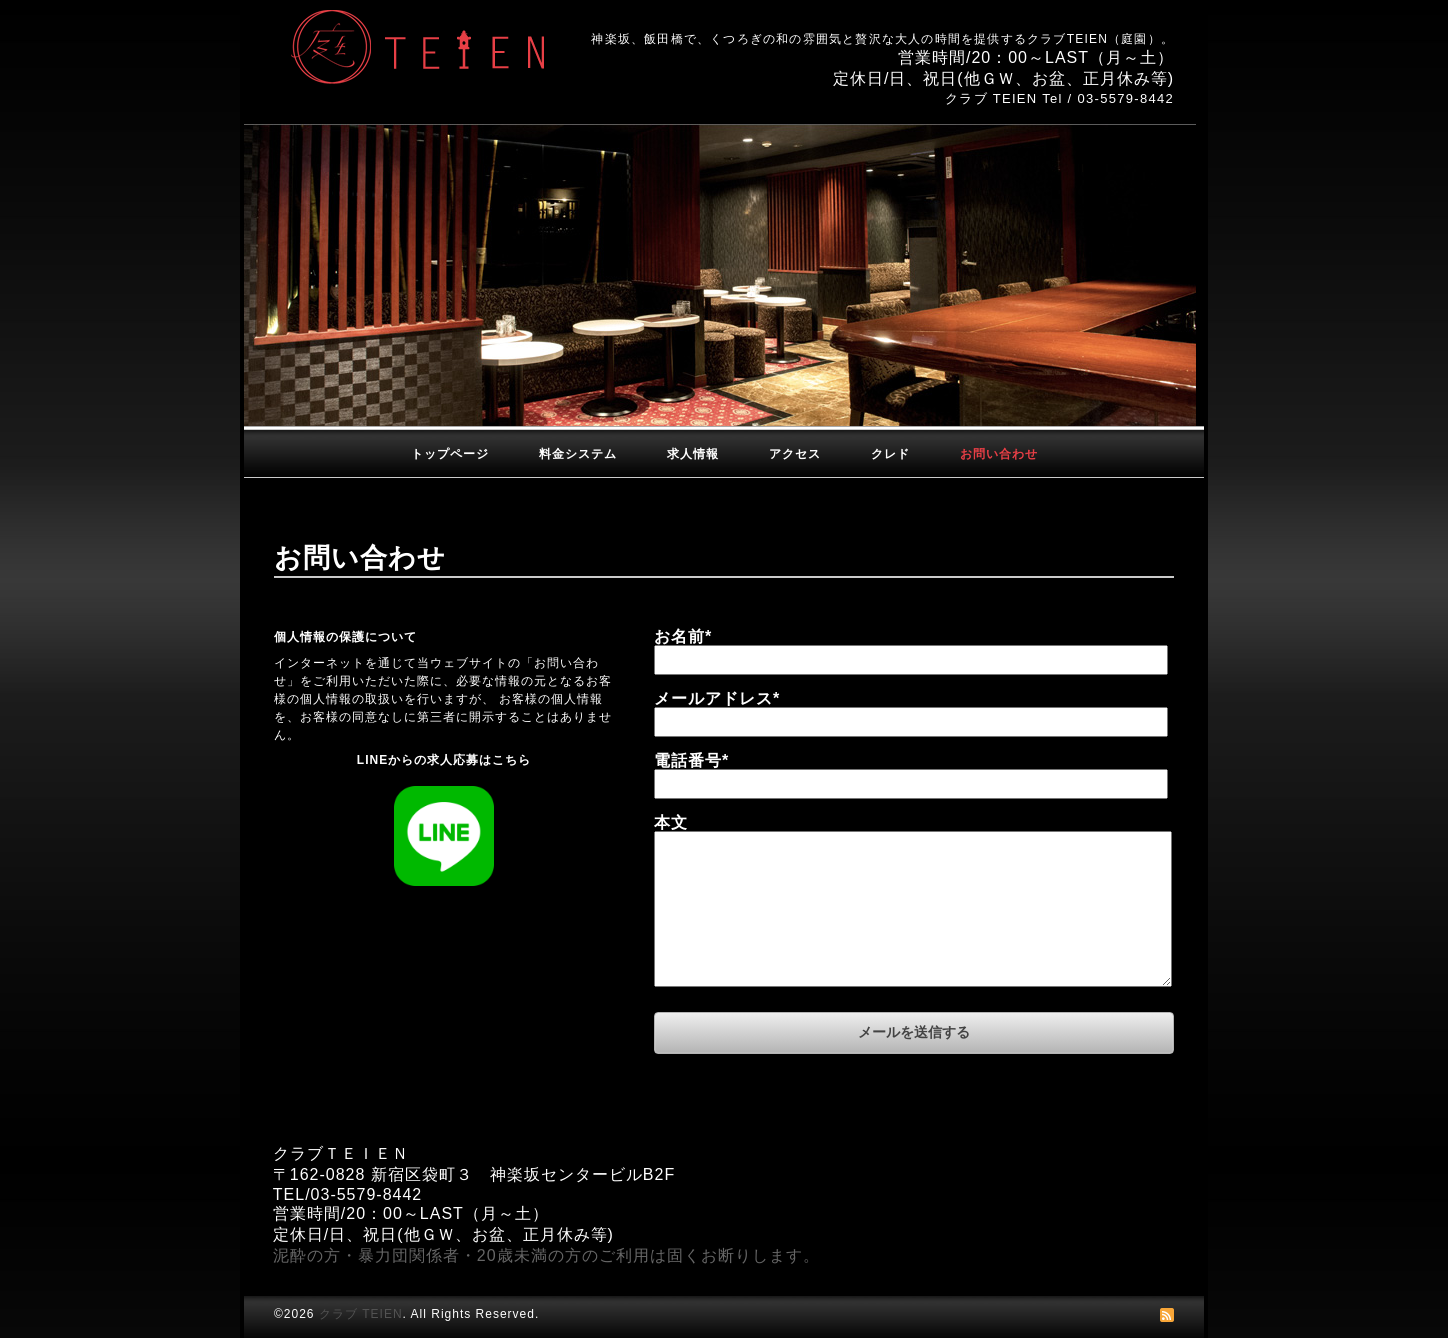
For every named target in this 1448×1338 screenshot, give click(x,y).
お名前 (683, 636)
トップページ (450, 454)
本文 (671, 822)
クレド (890, 454)
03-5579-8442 (1125, 98)
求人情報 (693, 454)
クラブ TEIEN (361, 1314)
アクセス (795, 454)
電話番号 (691, 760)
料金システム (578, 454)
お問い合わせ (999, 454)
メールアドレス (717, 698)
